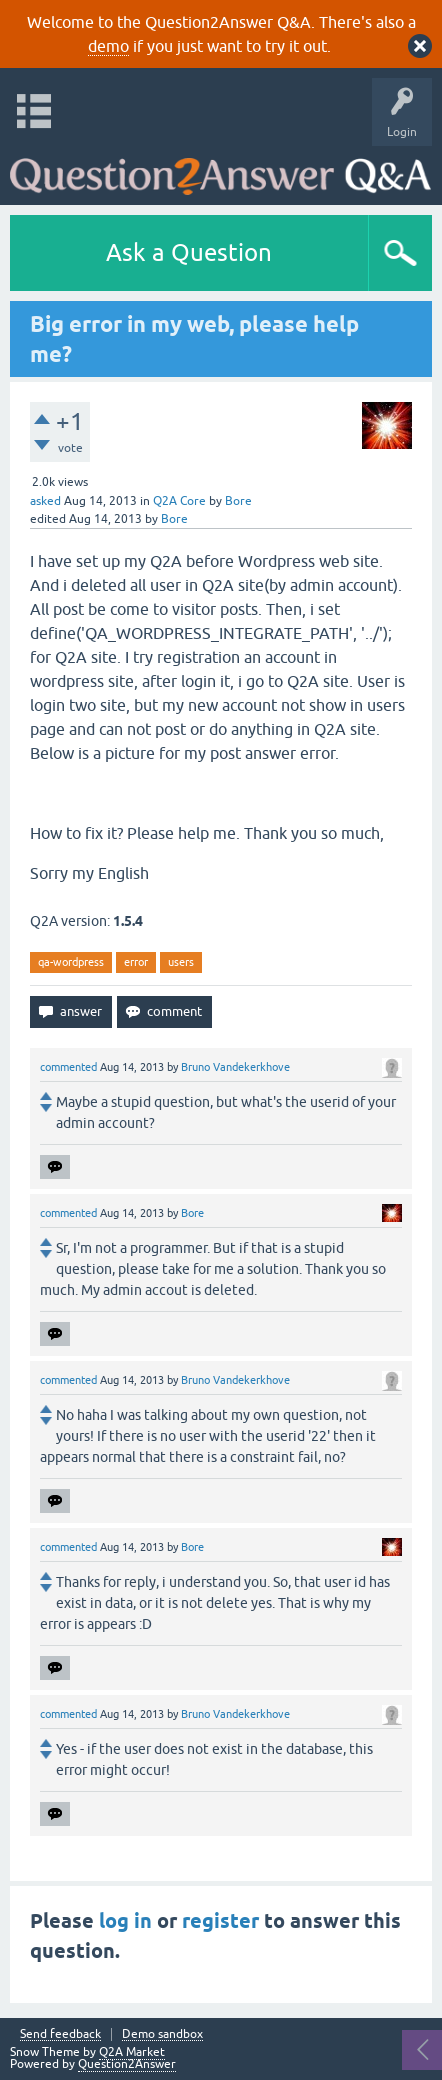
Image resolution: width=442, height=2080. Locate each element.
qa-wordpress (71, 962)
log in (125, 1921)
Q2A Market (132, 2052)
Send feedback (60, 2034)
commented (68, 1067)
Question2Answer (127, 2064)
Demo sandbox (162, 2034)
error (136, 962)
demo (108, 46)
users (181, 962)
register (220, 1921)
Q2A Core (179, 501)
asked (45, 501)
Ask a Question (189, 252)
